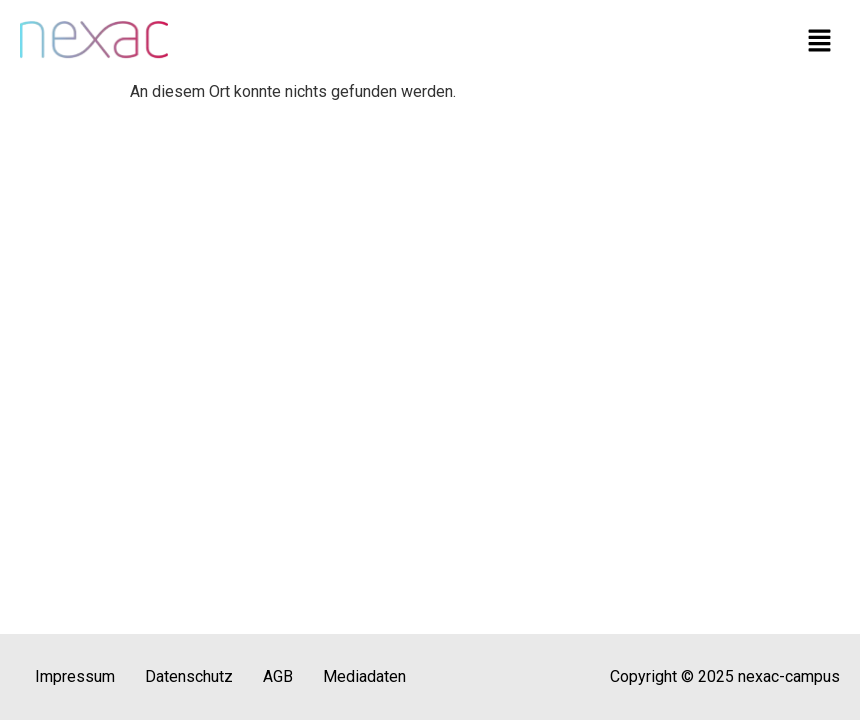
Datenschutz (189, 676)
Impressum (75, 676)
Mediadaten (364, 676)
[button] (820, 42)
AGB (278, 676)
